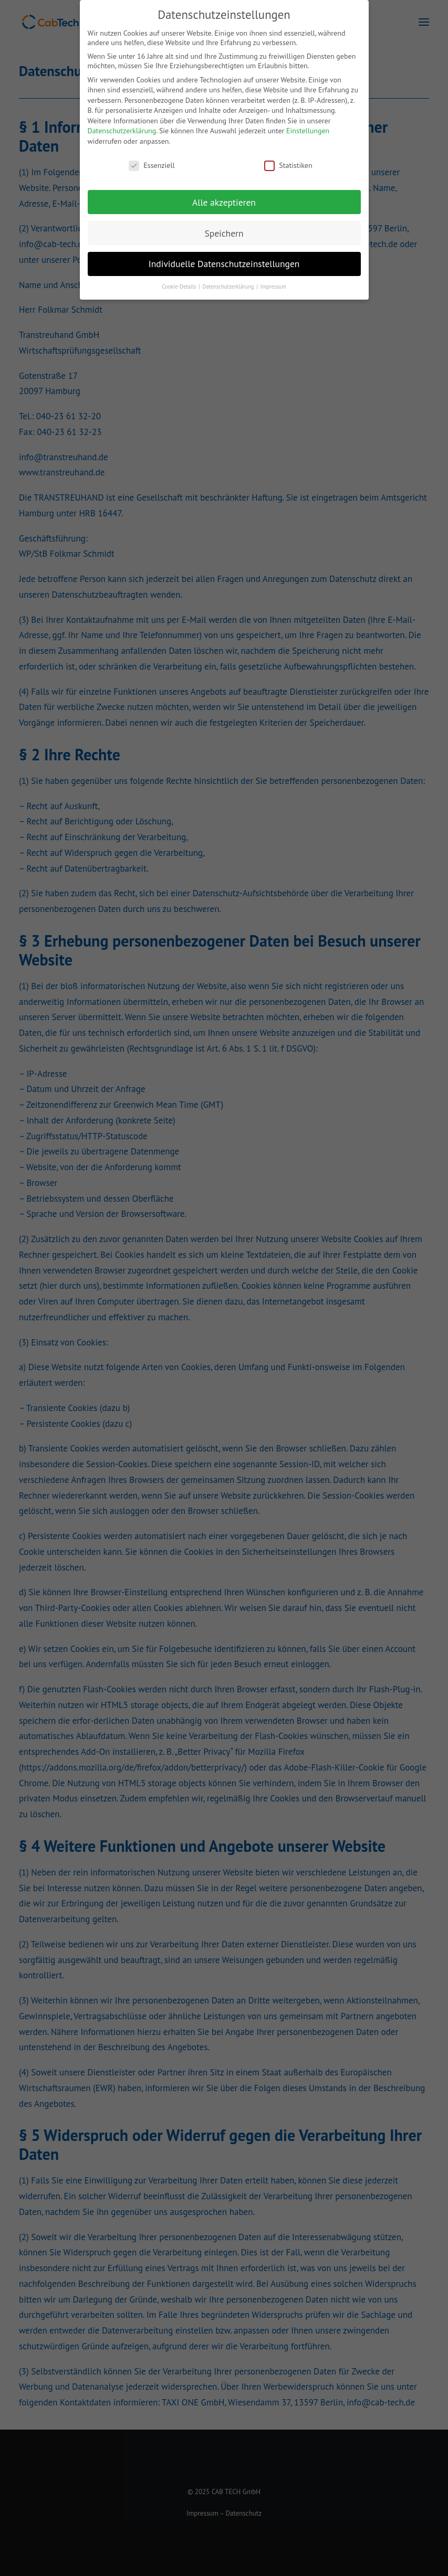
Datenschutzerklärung (122, 130)
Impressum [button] (273, 286)
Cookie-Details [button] (179, 286)
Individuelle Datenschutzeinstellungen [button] (224, 264)
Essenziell (151, 165)
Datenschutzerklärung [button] (228, 286)
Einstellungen (307, 130)
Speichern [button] (223, 233)
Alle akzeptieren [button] (224, 202)
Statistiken (288, 165)
